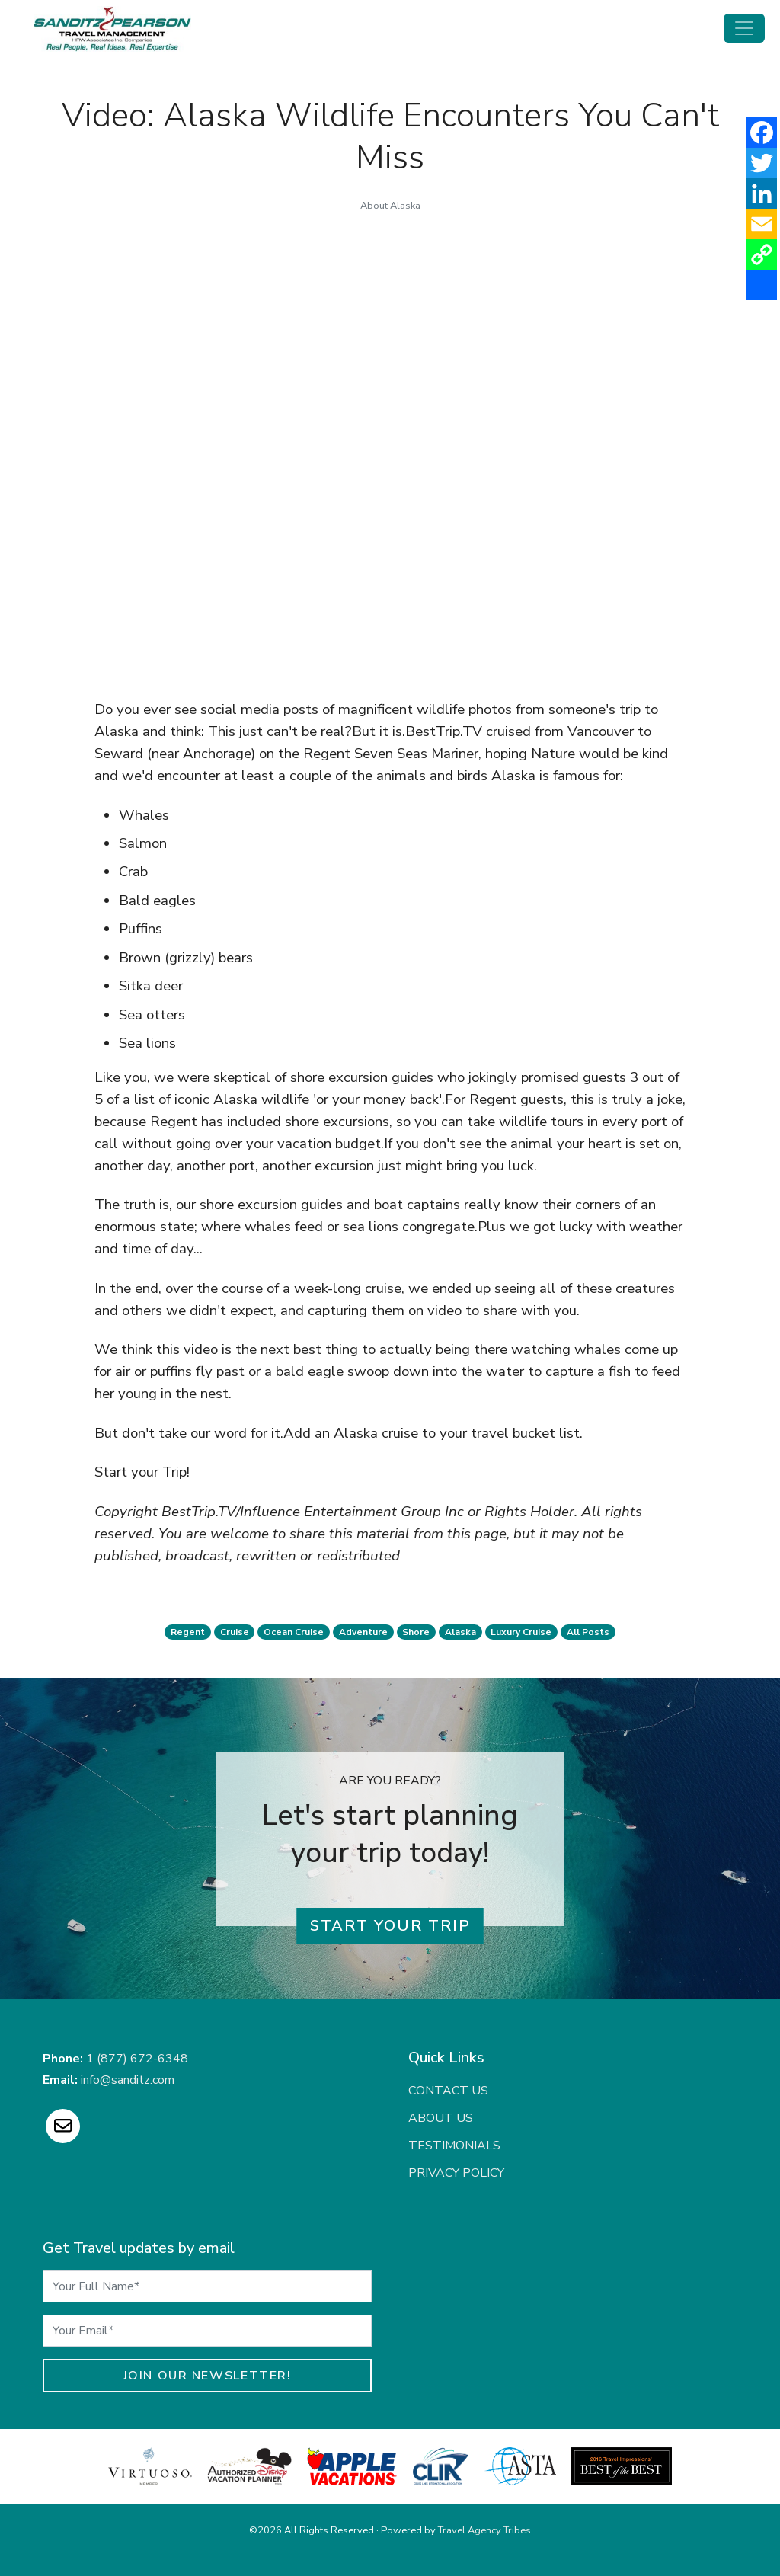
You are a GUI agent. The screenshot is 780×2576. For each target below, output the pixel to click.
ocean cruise (294, 1632)
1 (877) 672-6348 (137, 2058)
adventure (363, 1632)
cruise (234, 1632)
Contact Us (448, 2090)
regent (188, 1632)
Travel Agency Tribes (484, 2530)
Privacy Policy (456, 2173)
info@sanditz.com (127, 2080)
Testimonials (454, 2145)
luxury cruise (521, 1632)
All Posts (588, 1632)
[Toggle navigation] (744, 28)
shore (416, 1632)
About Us (440, 2118)
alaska (460, 1632)
